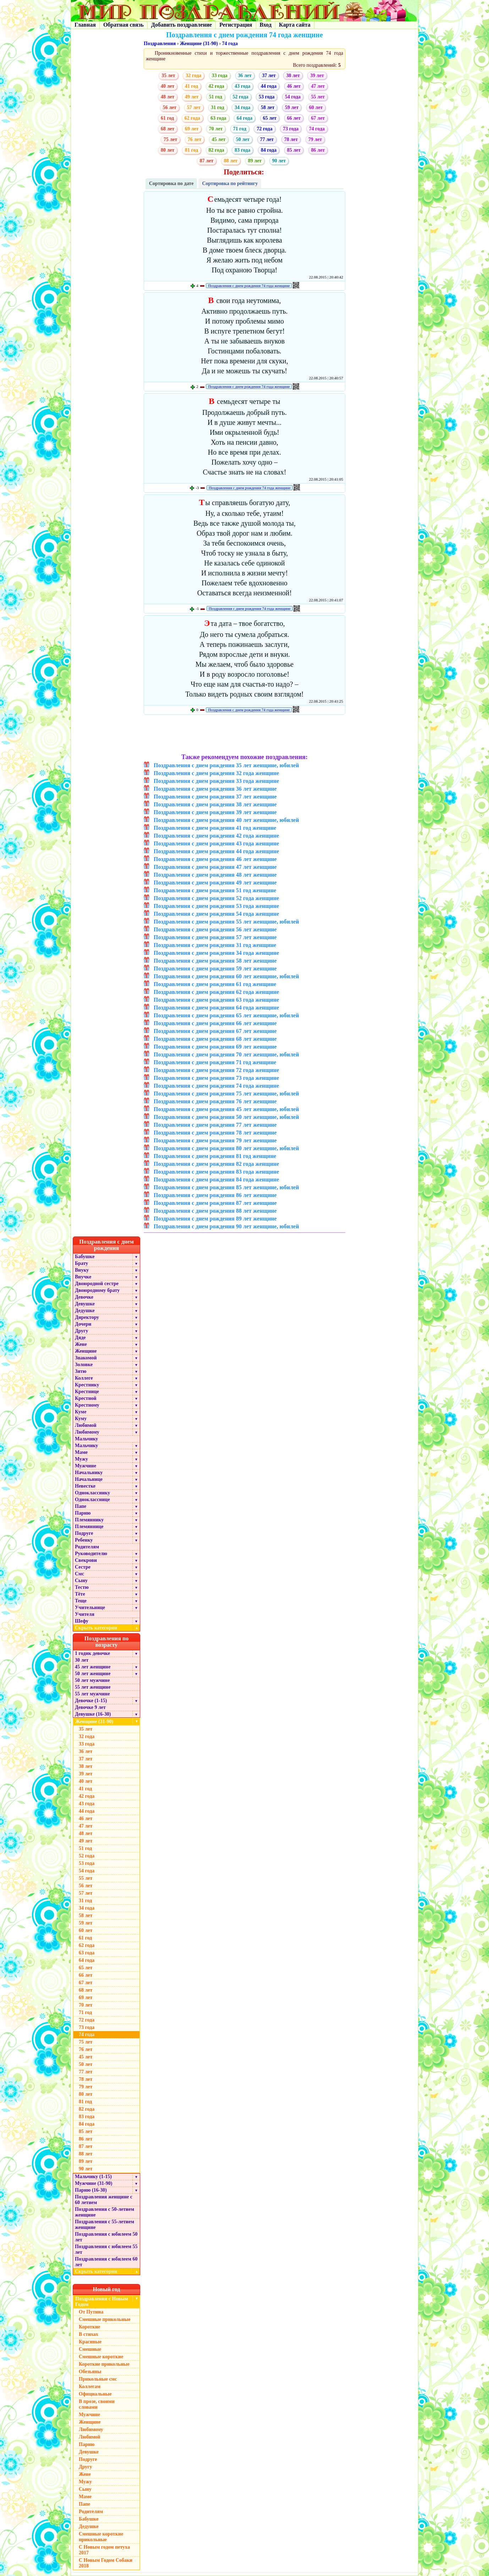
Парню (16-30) (91, 2190)
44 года (268, 86)
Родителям (87, 1546)
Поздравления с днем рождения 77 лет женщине (215, 1125)
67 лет (318, 118)
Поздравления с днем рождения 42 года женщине (216, 836)
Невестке (85, 1486)
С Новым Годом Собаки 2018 (105, 2563)
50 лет (242, 139)
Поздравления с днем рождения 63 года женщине (216, 1000)
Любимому (87, 1432)
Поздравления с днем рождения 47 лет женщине (215, 867)
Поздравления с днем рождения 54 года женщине (216, 914)
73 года (290, 128)
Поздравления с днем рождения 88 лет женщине (215, 1211)
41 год (191, 86)
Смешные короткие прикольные (101, 2536)
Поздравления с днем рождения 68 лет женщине (215, 1039)
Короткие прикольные (104, 2364)
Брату (81, 1263)
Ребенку (84, 1540)
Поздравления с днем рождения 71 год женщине (215, 1062)
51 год (215, 96)
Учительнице (90, 1607)
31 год (217, 107)
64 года (244, 118)
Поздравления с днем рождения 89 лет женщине (215, 1219)
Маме (81, 1452)
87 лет (206, 160)
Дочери (83, 1324)
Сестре (82, 1567)
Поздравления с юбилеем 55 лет (106, 2249)
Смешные (90, 2349)
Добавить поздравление (181, 25)
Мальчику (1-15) (93, 2176)
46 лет (294, 86)
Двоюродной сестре (97, 1283)
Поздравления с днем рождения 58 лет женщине (215, 961)
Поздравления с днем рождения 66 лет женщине (215, 1023)
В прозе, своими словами (97, 2404)
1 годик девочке (92, 1653)
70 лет (215, 128)
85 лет (294, 150)
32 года (193, 75)
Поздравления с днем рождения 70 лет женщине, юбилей (226, 1054)
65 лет (269, 118)
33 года (219, 75)
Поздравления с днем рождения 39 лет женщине (215, 812)
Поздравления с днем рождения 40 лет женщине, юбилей (226, 820)
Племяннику (89, 1519)
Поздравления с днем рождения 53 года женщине (216, 906)
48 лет (167, 96)
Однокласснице (92, 1499)
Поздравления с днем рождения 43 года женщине (216, 843)
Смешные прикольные (104, 2319)
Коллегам (89, 2386)
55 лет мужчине (92, 1693)
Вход (265, 25)
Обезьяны (90, 2371)
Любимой (86, 1425)
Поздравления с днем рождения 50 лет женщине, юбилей (226, 1117)
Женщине (86, 1351)
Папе (80, 1506)
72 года (264, 128)
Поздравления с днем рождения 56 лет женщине (215, 929)
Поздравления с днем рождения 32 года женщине (216, 773)
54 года (293, 96)
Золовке (84, 1364)
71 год (239, 128)
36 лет (245, 75)
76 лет (194, 139)
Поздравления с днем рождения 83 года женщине (216, 1172)
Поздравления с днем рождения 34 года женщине (216, 953)
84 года (268, 150)
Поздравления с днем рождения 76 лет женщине (215, 1101)
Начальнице (89, 1479)
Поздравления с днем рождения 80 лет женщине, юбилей (226, 1148)
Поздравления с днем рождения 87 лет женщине (215, 1203)
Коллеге (84, 1378)
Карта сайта (295, 25)
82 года (216, 150)
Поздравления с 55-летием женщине (104, 2224)
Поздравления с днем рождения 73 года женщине (216, 1078)
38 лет (293, 75)
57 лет (193, 107)
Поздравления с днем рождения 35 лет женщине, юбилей (226, 765)
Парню (82, 1513)
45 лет (218, 139)
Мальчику (86, 1438)
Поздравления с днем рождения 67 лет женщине (215, 1031)
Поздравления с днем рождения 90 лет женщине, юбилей (226, 1226)
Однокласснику (92, 1492)
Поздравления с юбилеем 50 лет (106, 2236)
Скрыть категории (107, 1627)
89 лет (255, 160)
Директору (87, 1317)
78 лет (291, 139)
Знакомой (86, 1357)
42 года (216, 86)
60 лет (316, 107)
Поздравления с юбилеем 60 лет (106, 2261)
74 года (230, 43)
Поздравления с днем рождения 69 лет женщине (215, 1047)
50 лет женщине (92, 1673)
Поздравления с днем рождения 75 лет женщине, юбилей (226, 1094)
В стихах (88, 2334)
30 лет (81, 1660)
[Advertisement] (245, 735)
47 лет (318, 86)
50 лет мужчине (92, 1680)
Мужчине (85, 1465)
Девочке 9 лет (90, 1707)
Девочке (84, 1297)
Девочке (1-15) (91, 1700)
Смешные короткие (101, 2356)
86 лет (318, 150)
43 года (242, 86)
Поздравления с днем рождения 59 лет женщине (215, 968)
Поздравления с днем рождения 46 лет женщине (215, 859)
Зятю (81, 1371)
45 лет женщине (92, 1666)
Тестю (82, 1587)
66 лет (294, 118)
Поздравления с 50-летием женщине (104, 2212)
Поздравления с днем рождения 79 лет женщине (215, 1140)
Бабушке (84, 1256)
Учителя (84, 1614)
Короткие (89, 2326)
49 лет (191, 96)
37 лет (268, 75)
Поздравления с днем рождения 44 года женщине (216, 851)
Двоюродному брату (97, 1290)
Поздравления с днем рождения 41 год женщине (215, 828)
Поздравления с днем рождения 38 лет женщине (215, 804)
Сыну (81, 1580)
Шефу (81, 1621)
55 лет (318, 96)
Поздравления (160, 43)
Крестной (86, 1398)
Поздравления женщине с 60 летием (103, 2199)
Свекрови (86, 1560)
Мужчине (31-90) (93, 2183)
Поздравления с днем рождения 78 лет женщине (215, 1133)
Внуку (82, 1270)
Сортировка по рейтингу (230, 183)
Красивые (90, 2341)
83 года (242, 150)
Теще (81, 1600)
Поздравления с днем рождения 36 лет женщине (215, 789)
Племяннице (89, 1526)
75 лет (170, 139)
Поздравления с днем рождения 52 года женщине (216, 898)
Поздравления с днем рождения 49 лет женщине (215, 883)
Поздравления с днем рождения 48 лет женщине (215, 875)
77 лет (267, 139)
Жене (81, 1344)
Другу (81, 1330)
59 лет (291, 107)
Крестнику (87, 1384)
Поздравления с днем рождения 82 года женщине (216, 1164)
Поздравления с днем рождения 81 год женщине (215, 1156)
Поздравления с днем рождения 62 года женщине (216, 992)
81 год (191, 150)
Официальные (95, 2394)
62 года (192, 118)
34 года (242, 107)
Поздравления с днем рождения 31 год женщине (215, 945)
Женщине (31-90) (199, 43)
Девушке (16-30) (93, 1714)
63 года (218, 118)
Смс (79, 1573)
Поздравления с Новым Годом (101, 2301)
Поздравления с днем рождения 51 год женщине (215, 890)
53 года (266, 96)
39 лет (317, 75)
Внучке (83, 1276)
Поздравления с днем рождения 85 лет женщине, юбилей (226, 1187)
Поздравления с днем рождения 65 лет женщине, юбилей (226, 1015)
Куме (80, 1411)
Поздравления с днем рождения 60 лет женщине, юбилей (226, 976)
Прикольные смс (98, 2379)
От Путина (91, 2312)
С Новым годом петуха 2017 (104, 2549)
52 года (240, 96)
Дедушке (85, 1310)
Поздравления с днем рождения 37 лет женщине (215, 797)
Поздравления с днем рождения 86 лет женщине (215, 1195)
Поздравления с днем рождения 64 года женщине (216, 1008)
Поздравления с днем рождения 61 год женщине (215, 984)
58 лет (267, 107)
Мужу (81, 1459)
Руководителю (91, 1553)
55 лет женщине (92, 1687)
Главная (85, 25)
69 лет (191, 128)
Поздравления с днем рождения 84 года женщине (216, 1179)
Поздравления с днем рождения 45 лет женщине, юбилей (226, 1109)
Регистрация (235, 25)
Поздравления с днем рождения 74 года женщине (249, 285)
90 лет (279, 160)
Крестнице (87, 1391)
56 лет (169, 107)
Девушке (85, 1303)
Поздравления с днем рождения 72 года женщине (216, 1070)
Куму (81, 1418)
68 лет (167, 128)
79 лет (315, 139)
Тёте (80, 1594)
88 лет (230, 160)
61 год (167, 118)
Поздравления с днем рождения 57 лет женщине (215, 937)
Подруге (84, 1533)
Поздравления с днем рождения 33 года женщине (216, 781)
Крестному (87, 1405)
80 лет (167, 150)
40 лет (167, 86)
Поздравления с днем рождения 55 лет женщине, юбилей (226, 922)
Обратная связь (123, 25)
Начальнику (89, 1472)
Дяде (80, 1337)
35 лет (168, 75)
